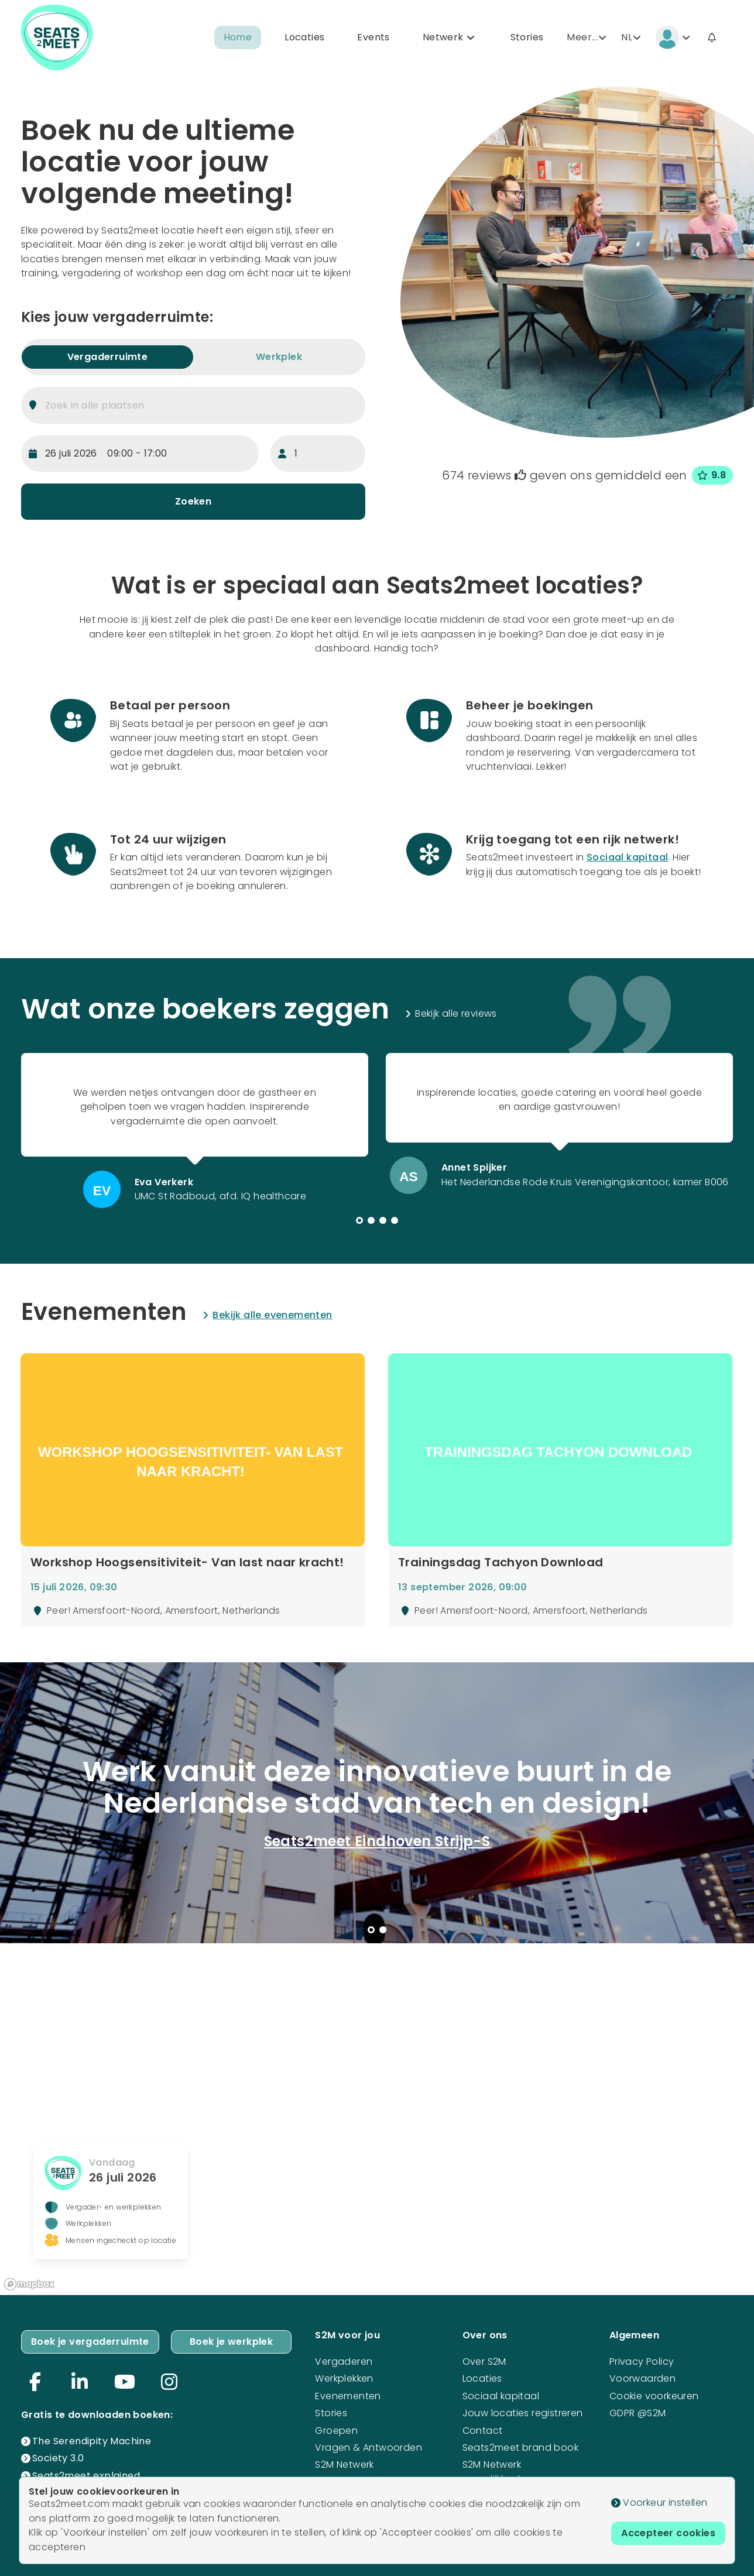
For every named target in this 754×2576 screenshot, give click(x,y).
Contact (482, 2430)
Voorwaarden (642, 2378)
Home (238, 37)
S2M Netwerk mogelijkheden (497, 2471)
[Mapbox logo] (29, 2284)
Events (373, 37)
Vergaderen (343, 2361)
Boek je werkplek (231, 2341)
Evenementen (348, 2396)
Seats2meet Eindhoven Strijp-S (377, 1841)
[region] (377, 2118)
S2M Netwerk (344, 2464)
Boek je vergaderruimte (90, 2341)
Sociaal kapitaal (627, 857)
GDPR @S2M (637, 2413)
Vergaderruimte (107, 356)
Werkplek (279, 356)
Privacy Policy (641, 2361)
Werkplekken (344, 2378)
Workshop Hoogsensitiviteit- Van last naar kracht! (187, 1562)
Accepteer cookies (668, 2533)
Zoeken (193, 501)
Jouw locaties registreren (522, 2413)
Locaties (304, 37)
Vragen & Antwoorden (368, 2447)
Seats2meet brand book (520, 2447)
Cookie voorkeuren (654, 2396)
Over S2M (484, 2361)
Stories (527, 37)
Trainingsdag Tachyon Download (501, 1562)
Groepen (336, 2430)
